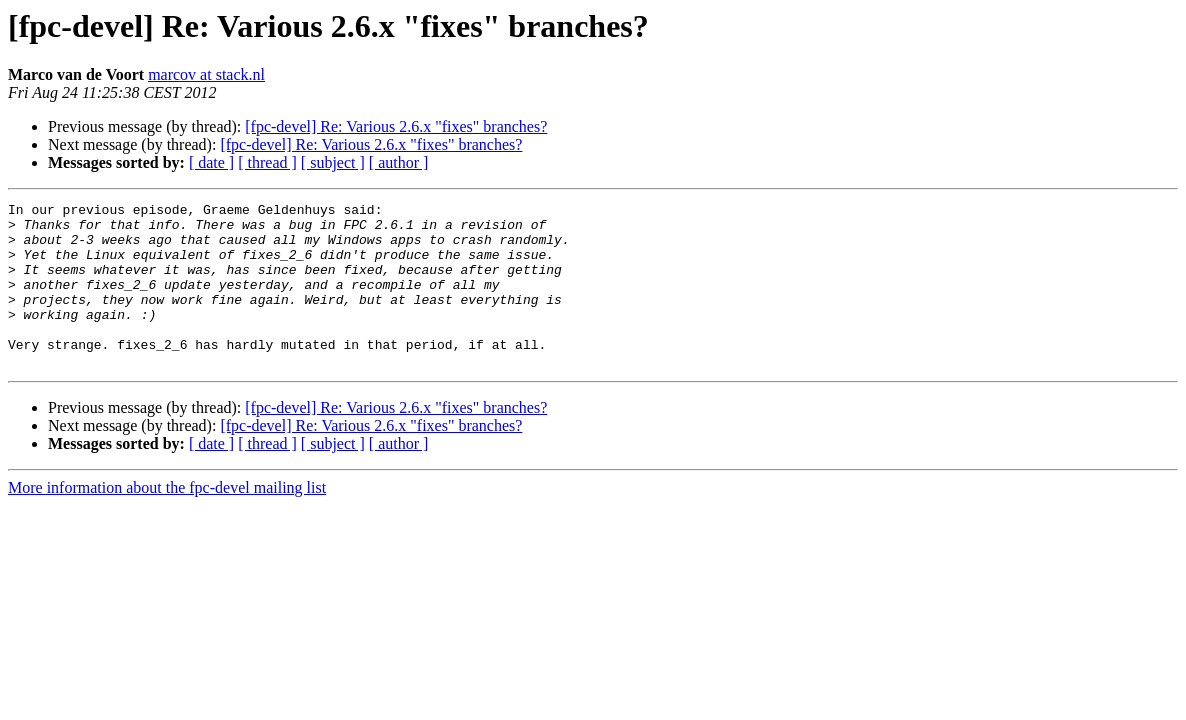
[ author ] (399, 162)
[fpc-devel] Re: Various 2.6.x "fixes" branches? (396, 126)
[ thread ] (267, 162)
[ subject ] (333, 162)
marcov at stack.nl (206, 74)
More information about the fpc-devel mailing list (167, 520)
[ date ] (211, 162)
